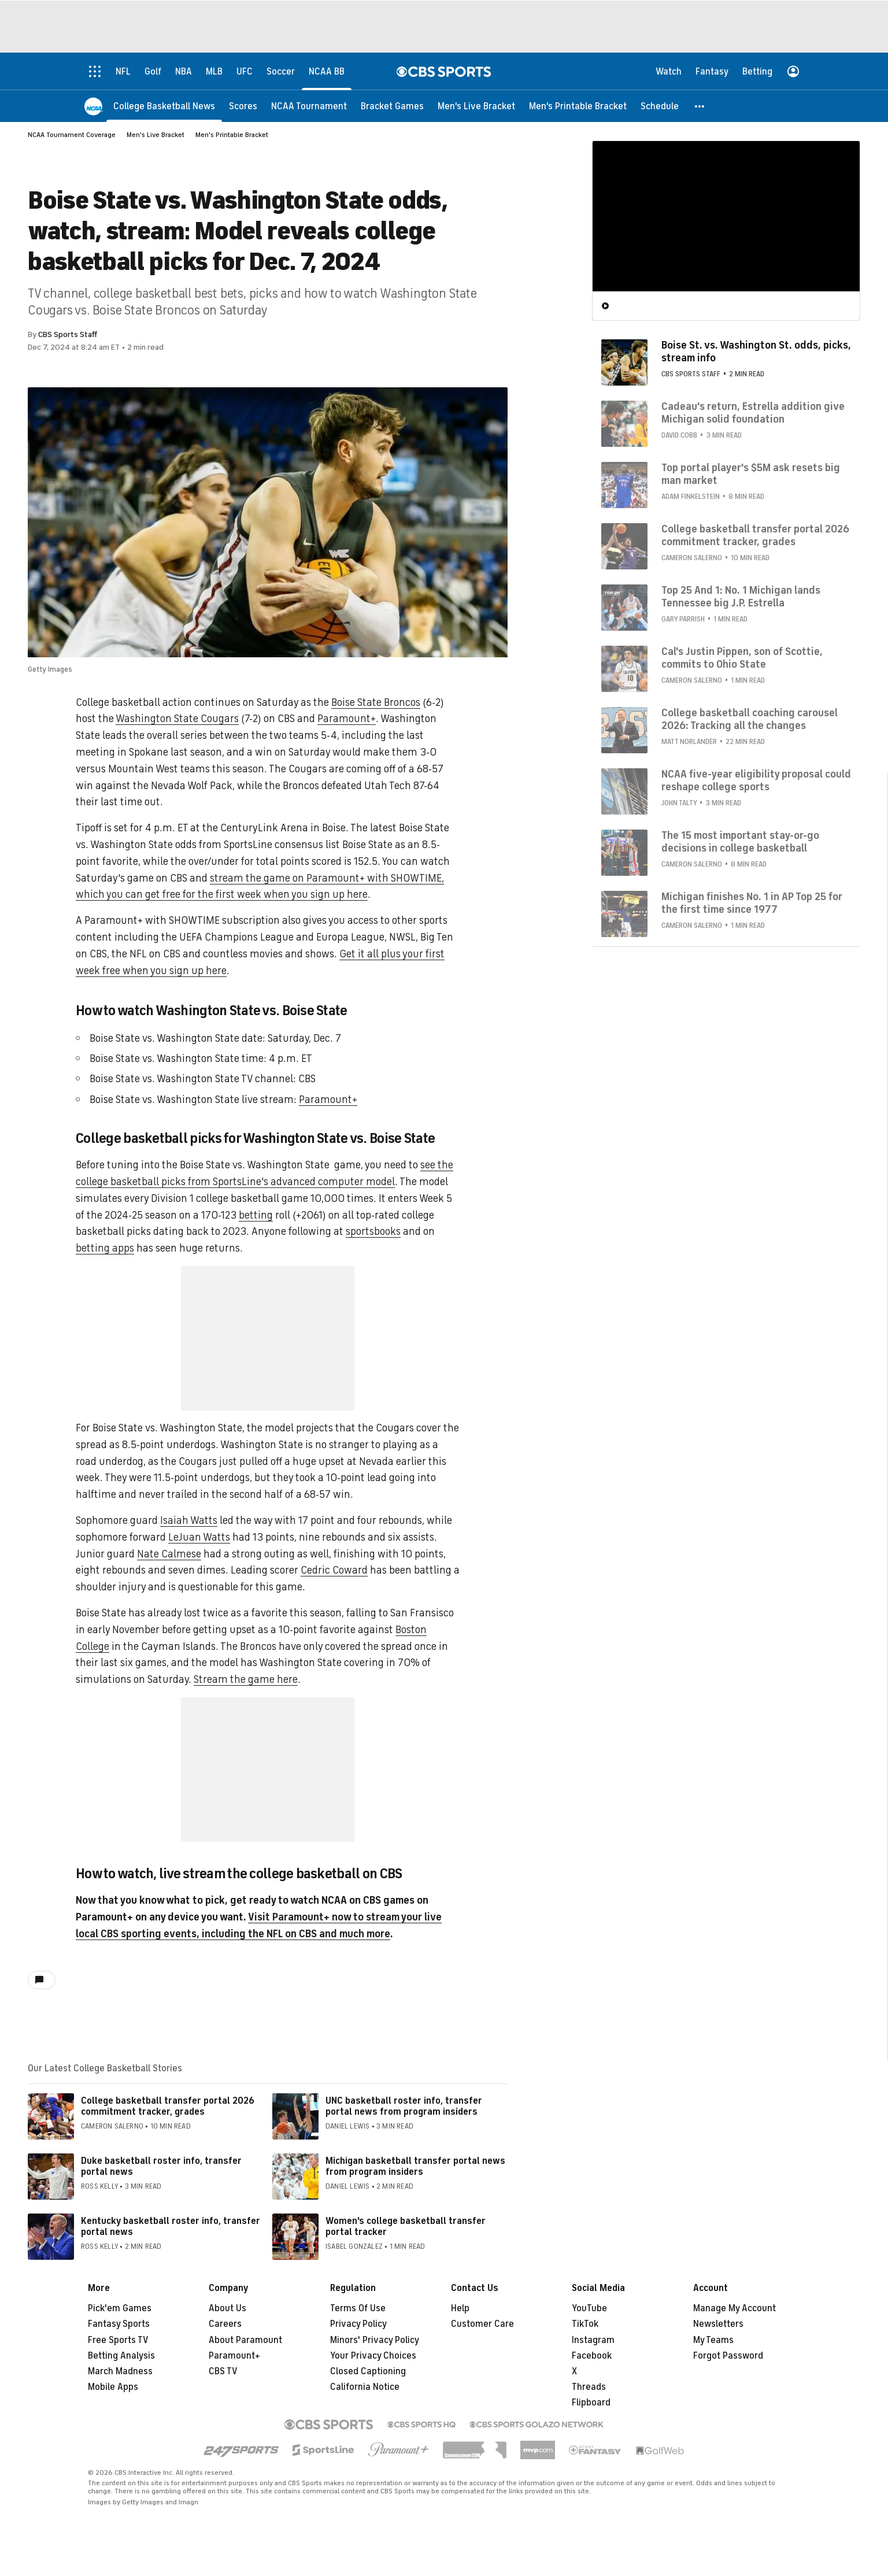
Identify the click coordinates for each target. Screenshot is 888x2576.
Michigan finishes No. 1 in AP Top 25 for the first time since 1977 (751, 902)
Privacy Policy (358, 2324)
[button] (700, 105)
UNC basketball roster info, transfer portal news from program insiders (403, 2106)
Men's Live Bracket (155, 135)
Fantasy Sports (119, 2324)
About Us (227, 2308)
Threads (589, 2387)
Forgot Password (728, 2356)
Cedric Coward (334, 1570)
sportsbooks (373, 1231)
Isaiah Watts (188, 1520)
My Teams (713, 2340)
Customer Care (482, 2324)
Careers (225, 2324)
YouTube (589, 2308)
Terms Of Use (358, 2308)
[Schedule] (660, 105)
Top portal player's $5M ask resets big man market (750, 473)
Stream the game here (246, 1679)
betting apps (105, 1248)
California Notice (364, 2387)
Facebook (592, 2356)
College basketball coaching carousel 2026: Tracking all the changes (749, 718)
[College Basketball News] (164, 105)
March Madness (120, 2371)
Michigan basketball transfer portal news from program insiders (415, 2166)
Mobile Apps (113, 2387)
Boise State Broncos (375, 702)
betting (256, 1215)
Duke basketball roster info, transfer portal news (161, 2166)
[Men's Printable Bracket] (578, 105)
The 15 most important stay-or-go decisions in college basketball (740, 841)
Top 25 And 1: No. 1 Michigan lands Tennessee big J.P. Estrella (740, 596)
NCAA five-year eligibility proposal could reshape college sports (756, 780)
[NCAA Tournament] (309, 105)
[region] (726, 215)
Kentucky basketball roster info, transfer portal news (170, 2226)
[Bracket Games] (392, 105)
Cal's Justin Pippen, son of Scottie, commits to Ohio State (742, 657)
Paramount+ (346, 718)
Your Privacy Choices (373, 2356)
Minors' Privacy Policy (374, 2340)
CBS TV (223, 2371)
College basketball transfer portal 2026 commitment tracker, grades (167, 2106)
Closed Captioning (368, 2371)
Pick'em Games (119, 2308)
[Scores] (243, 105)
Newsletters (718, 2324)
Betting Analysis (121, 2356)
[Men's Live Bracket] (476, 105)
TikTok (585, 2324)
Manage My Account (734, 2308)
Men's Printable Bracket (231, 135)
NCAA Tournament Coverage (72, 135)
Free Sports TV (118, 2340)
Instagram (593, 2340)
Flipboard (591, 2402)
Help (460, 2308)
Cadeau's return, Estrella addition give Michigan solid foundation (753, 412)
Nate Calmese (169, 1554)
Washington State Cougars (177, 718)
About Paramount (245, 2340)
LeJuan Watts (199, 1537)
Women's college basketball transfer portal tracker (405, 2226)
